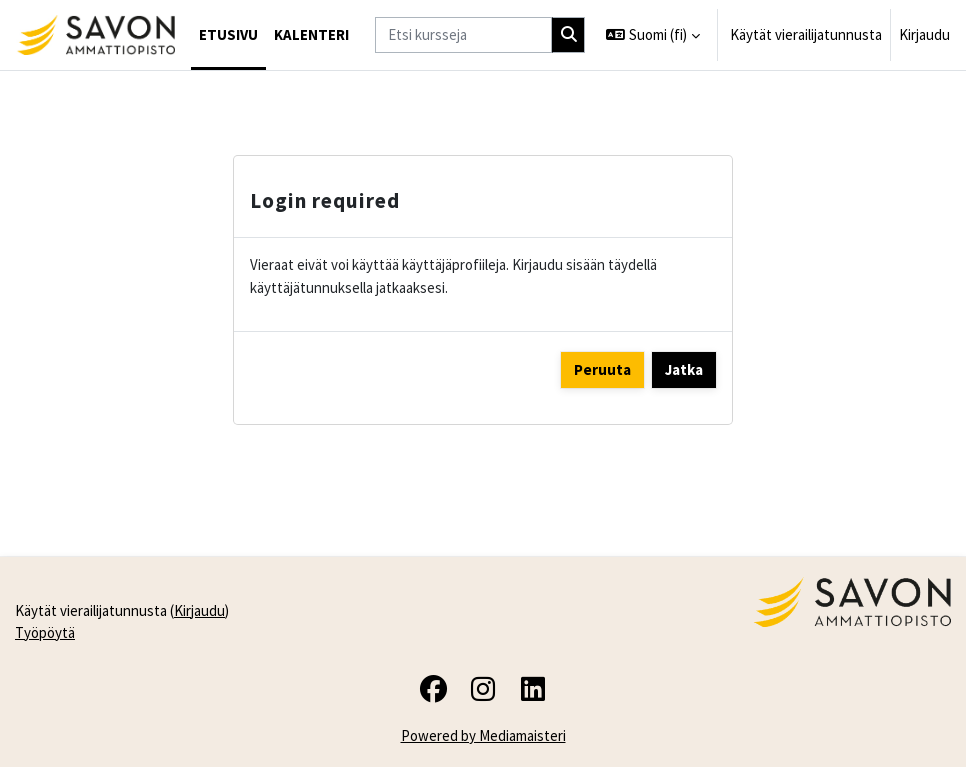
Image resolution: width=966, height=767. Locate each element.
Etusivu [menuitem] (228, 34)
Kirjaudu (924, 34)
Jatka (684, 369)
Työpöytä (45, 632)
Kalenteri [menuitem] (311, 34)
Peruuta (602, 369)
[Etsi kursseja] (463, 35)
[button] (653, 35)
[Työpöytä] (95, 35)
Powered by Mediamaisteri (483, 735)
